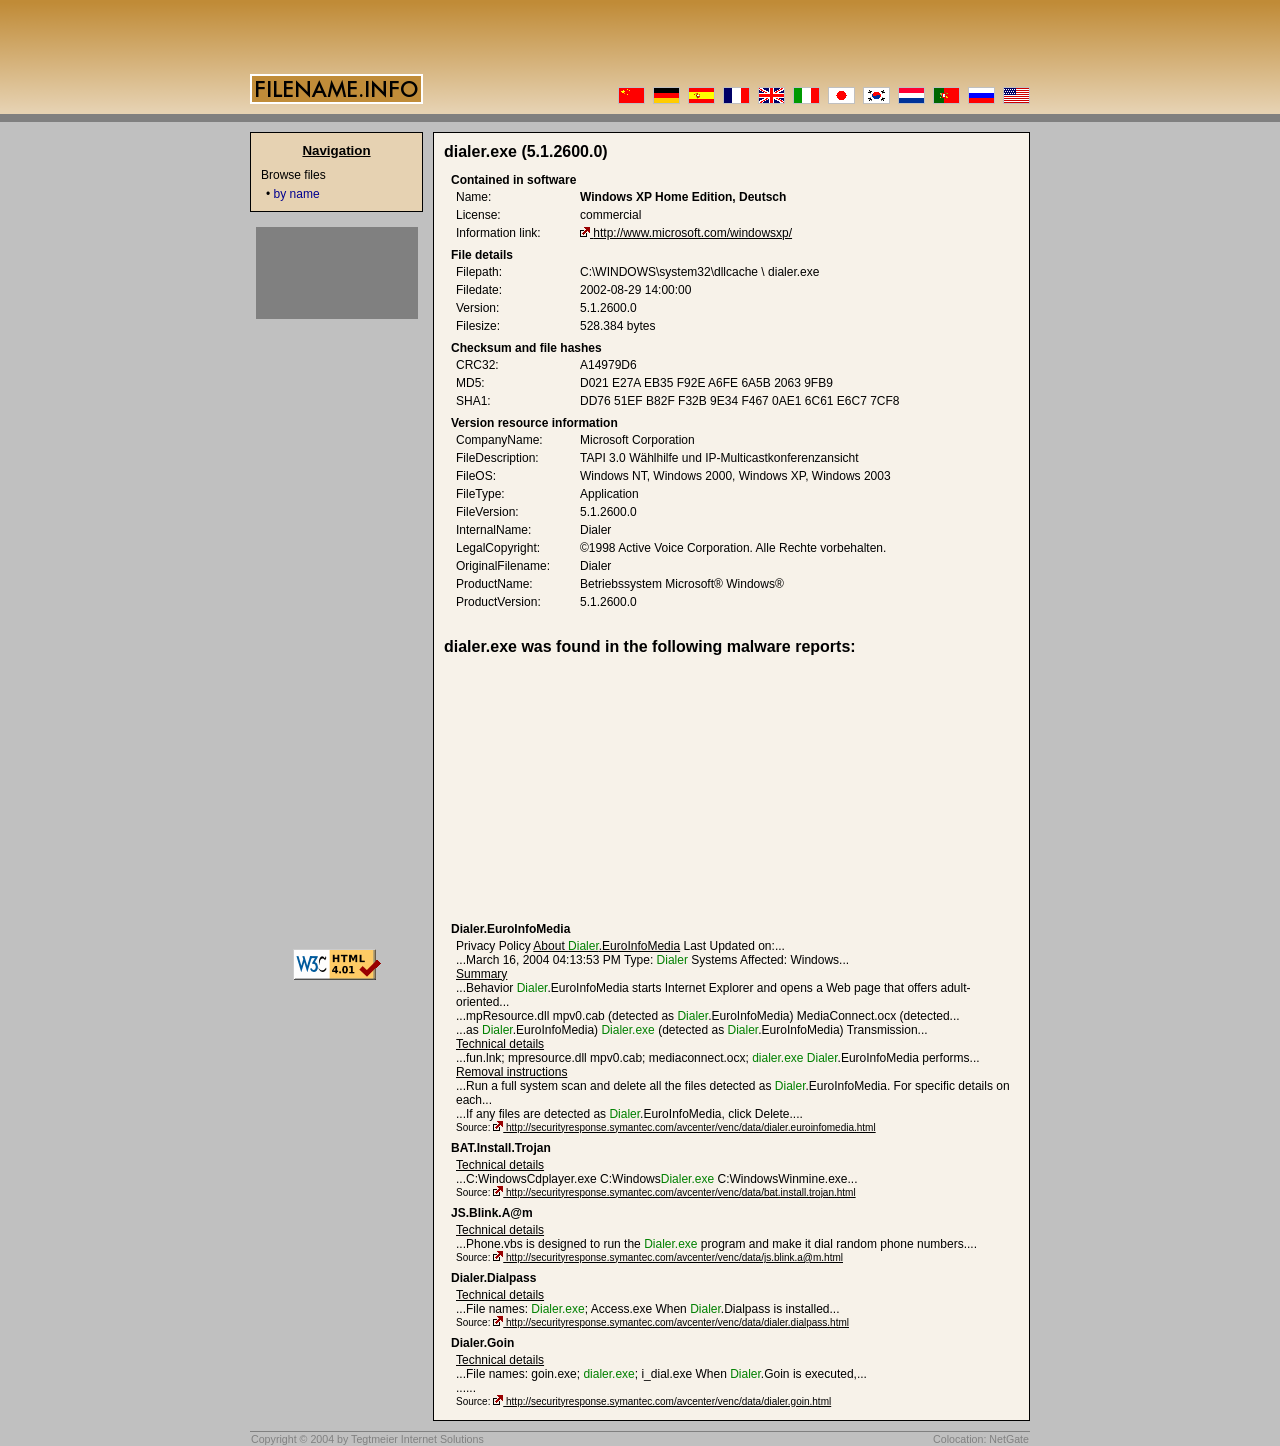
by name (297, 194)
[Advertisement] (606, 789)
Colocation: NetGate (981, 1439)
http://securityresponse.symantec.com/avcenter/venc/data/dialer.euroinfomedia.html (691, 1127)
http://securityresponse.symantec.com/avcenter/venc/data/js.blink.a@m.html (674, 1257)
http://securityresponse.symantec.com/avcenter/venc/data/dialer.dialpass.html (677, 1322)
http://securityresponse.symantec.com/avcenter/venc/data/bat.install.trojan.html (681, 1192)
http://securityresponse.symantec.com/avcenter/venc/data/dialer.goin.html (668, 1401)
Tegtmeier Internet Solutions (417, 1439)
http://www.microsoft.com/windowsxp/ (692, 233)
